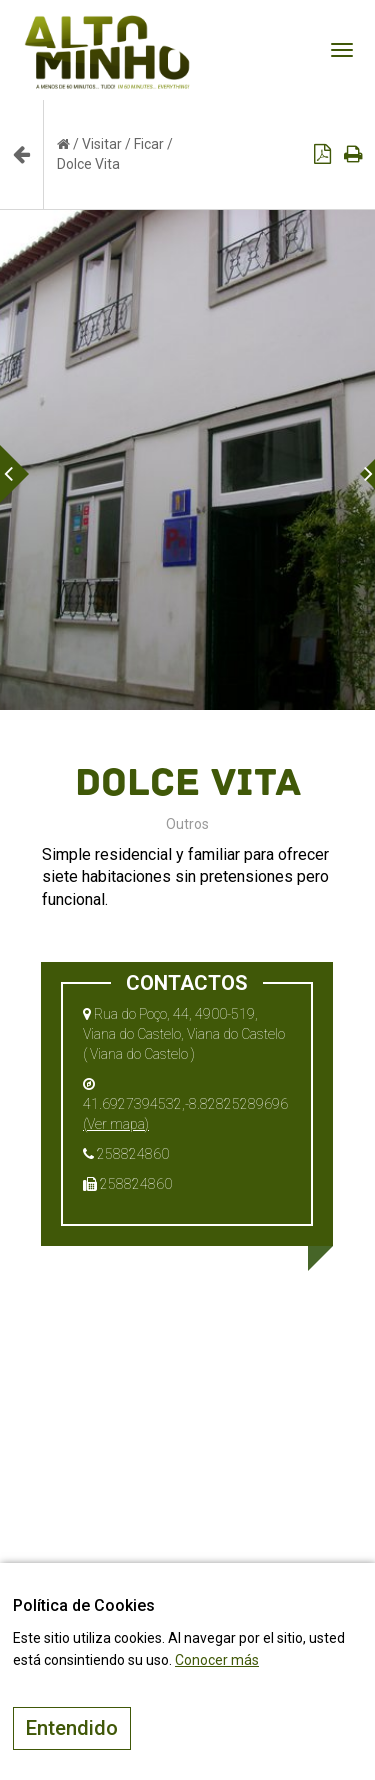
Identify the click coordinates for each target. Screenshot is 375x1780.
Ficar (149, 144)
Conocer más (217, 1660)
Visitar (102, 144)
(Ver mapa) (116, 1124)
